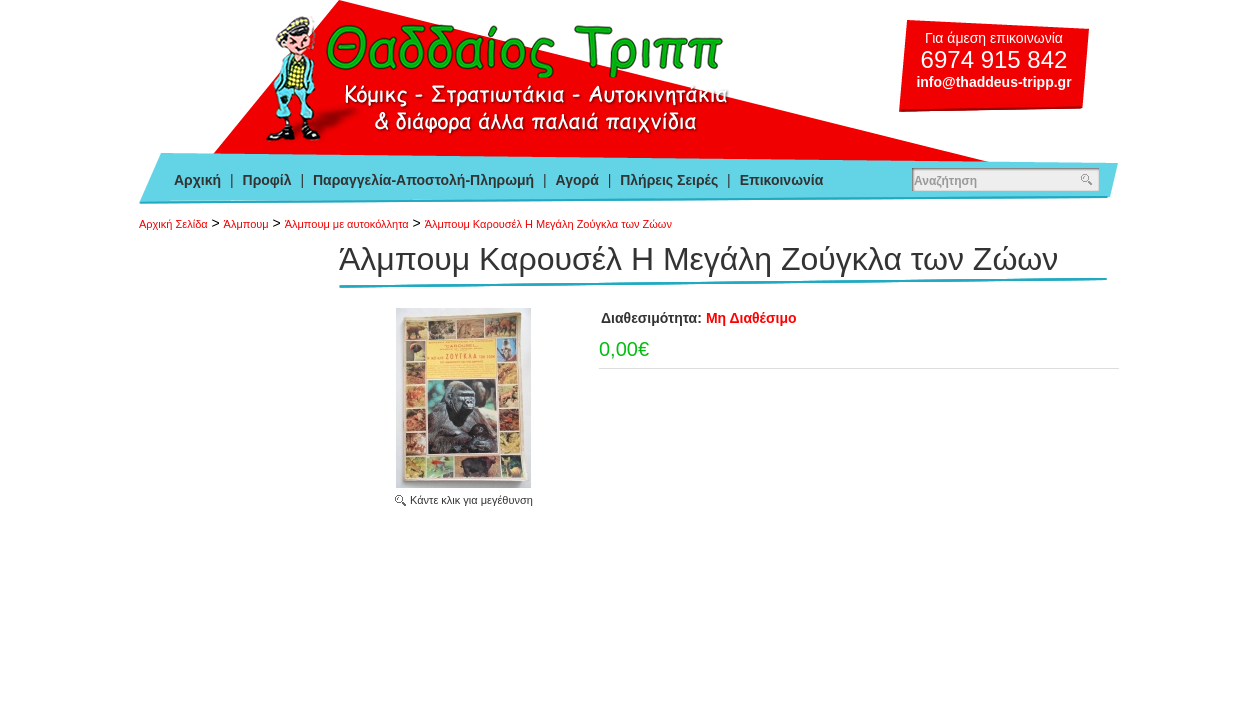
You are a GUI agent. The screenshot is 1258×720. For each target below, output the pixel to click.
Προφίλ (267, 180)
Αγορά (577, 180)
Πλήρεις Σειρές (669, 180)
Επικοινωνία (782, 180)
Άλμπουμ (246, 224)
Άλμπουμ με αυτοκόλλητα (347, 224)
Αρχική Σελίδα (173, 224)
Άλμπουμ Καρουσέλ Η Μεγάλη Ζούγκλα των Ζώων (548, 224)
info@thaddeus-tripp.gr (993, 82)
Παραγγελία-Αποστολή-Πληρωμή (423, 180)
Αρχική (197, 180)
